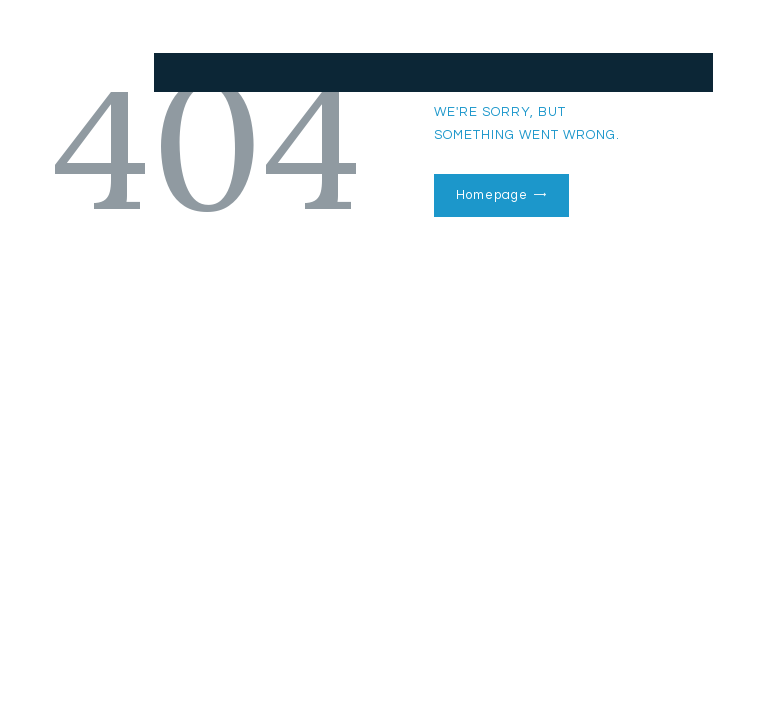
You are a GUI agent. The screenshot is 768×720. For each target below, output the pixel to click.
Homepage (491, 195)
